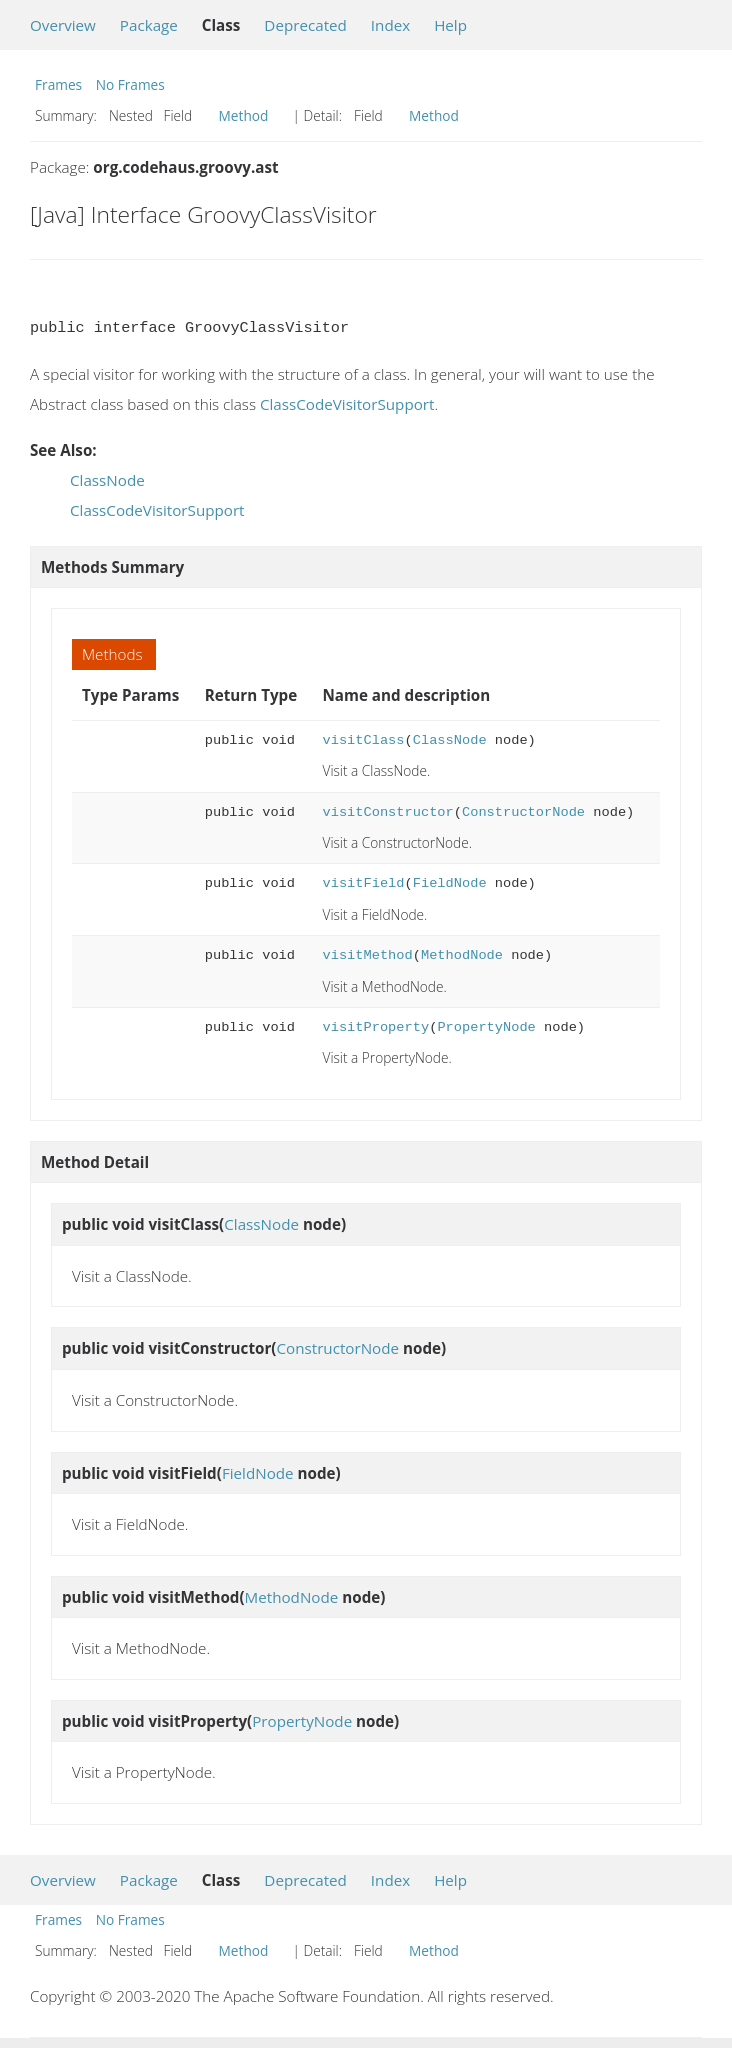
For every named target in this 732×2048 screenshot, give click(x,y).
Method (244, 115)
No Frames (130, 84)
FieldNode (450, 883)
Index (390, 25)
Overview (63, 25)
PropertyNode (486, 1027)
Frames (58, 84)
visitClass (364, 740)
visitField (364, 883)
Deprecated (305, 25)
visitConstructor (388, 812)
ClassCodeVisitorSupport (347, 404)
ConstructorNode (523, 812)
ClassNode (107, 480)
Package (149, 25)
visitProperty (376, 1027)
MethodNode (462, 955)
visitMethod (368, 955)
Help (450, 25)
